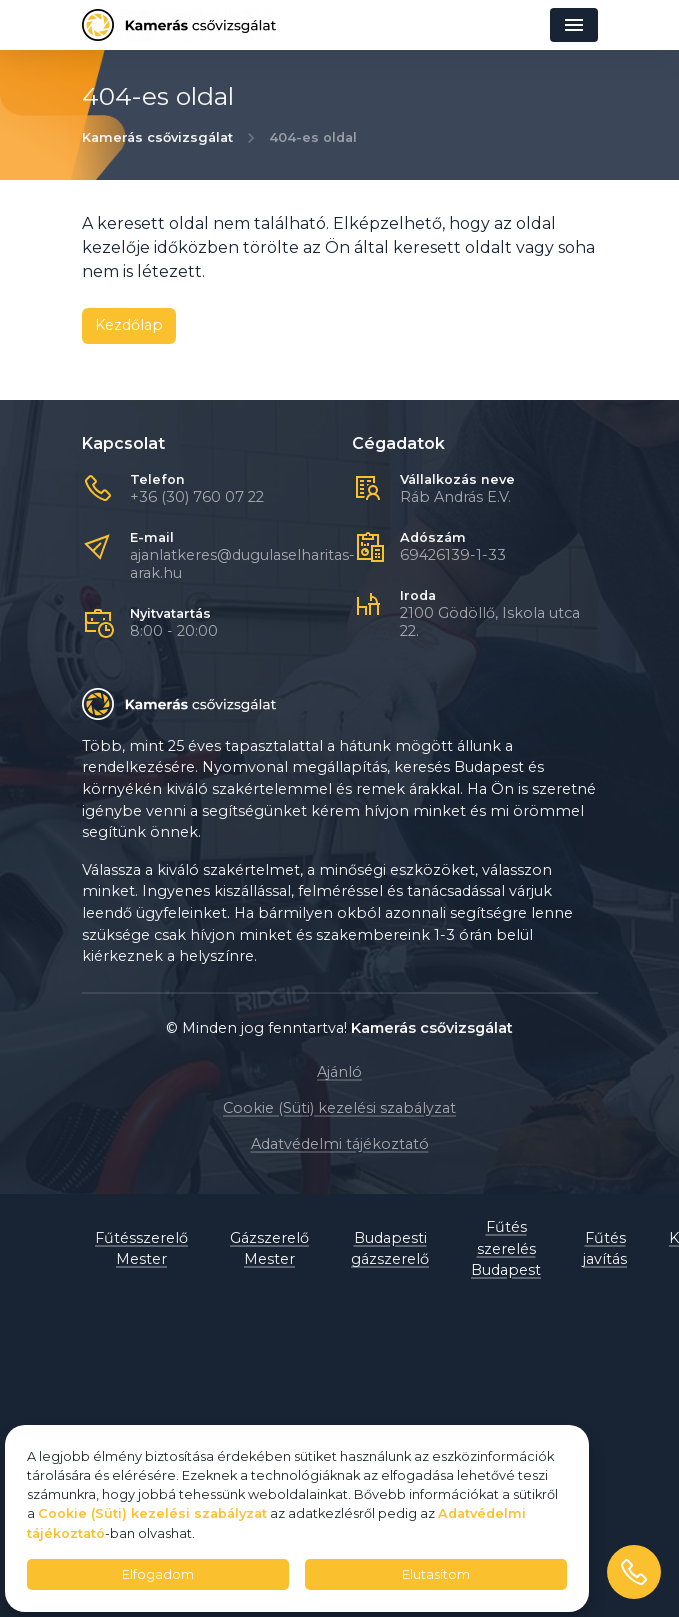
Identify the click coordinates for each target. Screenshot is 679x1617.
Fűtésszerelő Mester (141, 1249)
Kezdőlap (129, 325)
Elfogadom (158, 1574)
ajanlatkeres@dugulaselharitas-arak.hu (242, 564)
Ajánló (339, 1072)
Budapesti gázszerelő (390, 1249)
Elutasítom (436, 1574)
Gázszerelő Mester (269, 1249)
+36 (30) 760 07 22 (197, 497)
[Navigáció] (574, 25)
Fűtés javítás (605, 1249)
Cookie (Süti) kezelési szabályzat (339, 1108)
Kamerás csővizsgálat (157, 137)
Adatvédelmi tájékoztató (340, 1144)
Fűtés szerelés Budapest (506, 1248)
